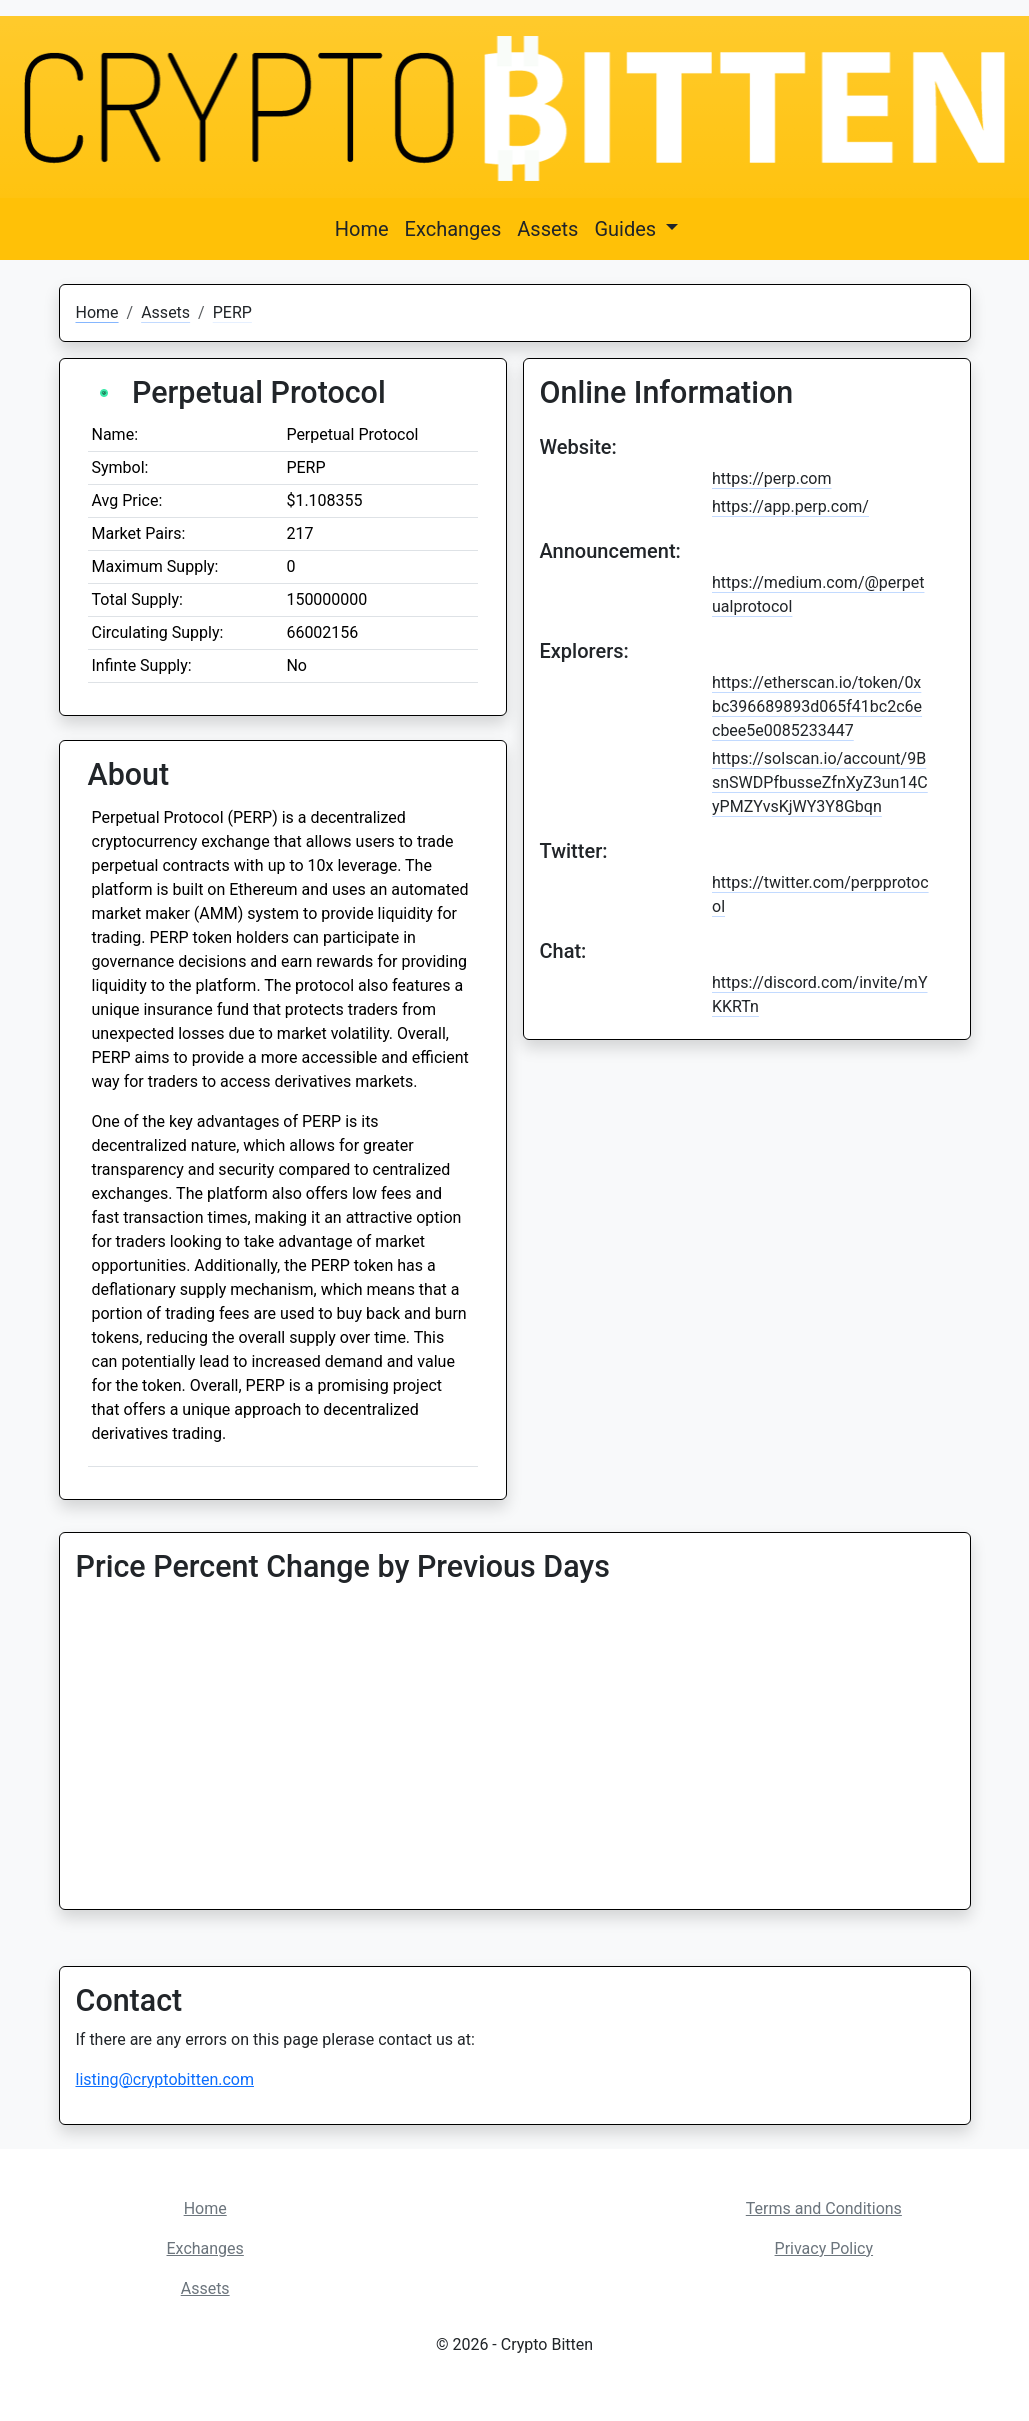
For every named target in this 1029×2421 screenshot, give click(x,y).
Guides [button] (627, 229)
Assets (547, 229)
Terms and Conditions (824, 2208)
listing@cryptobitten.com (165, 2079)
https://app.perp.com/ (790, 506)
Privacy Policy (824, 2248)
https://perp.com (771, 478)
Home (362, 229)
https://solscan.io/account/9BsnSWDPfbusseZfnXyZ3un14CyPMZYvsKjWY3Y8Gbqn (820, 782)
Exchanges (453, 229)
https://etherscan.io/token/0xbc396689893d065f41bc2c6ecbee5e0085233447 (817, 706)
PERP (232, 312)
